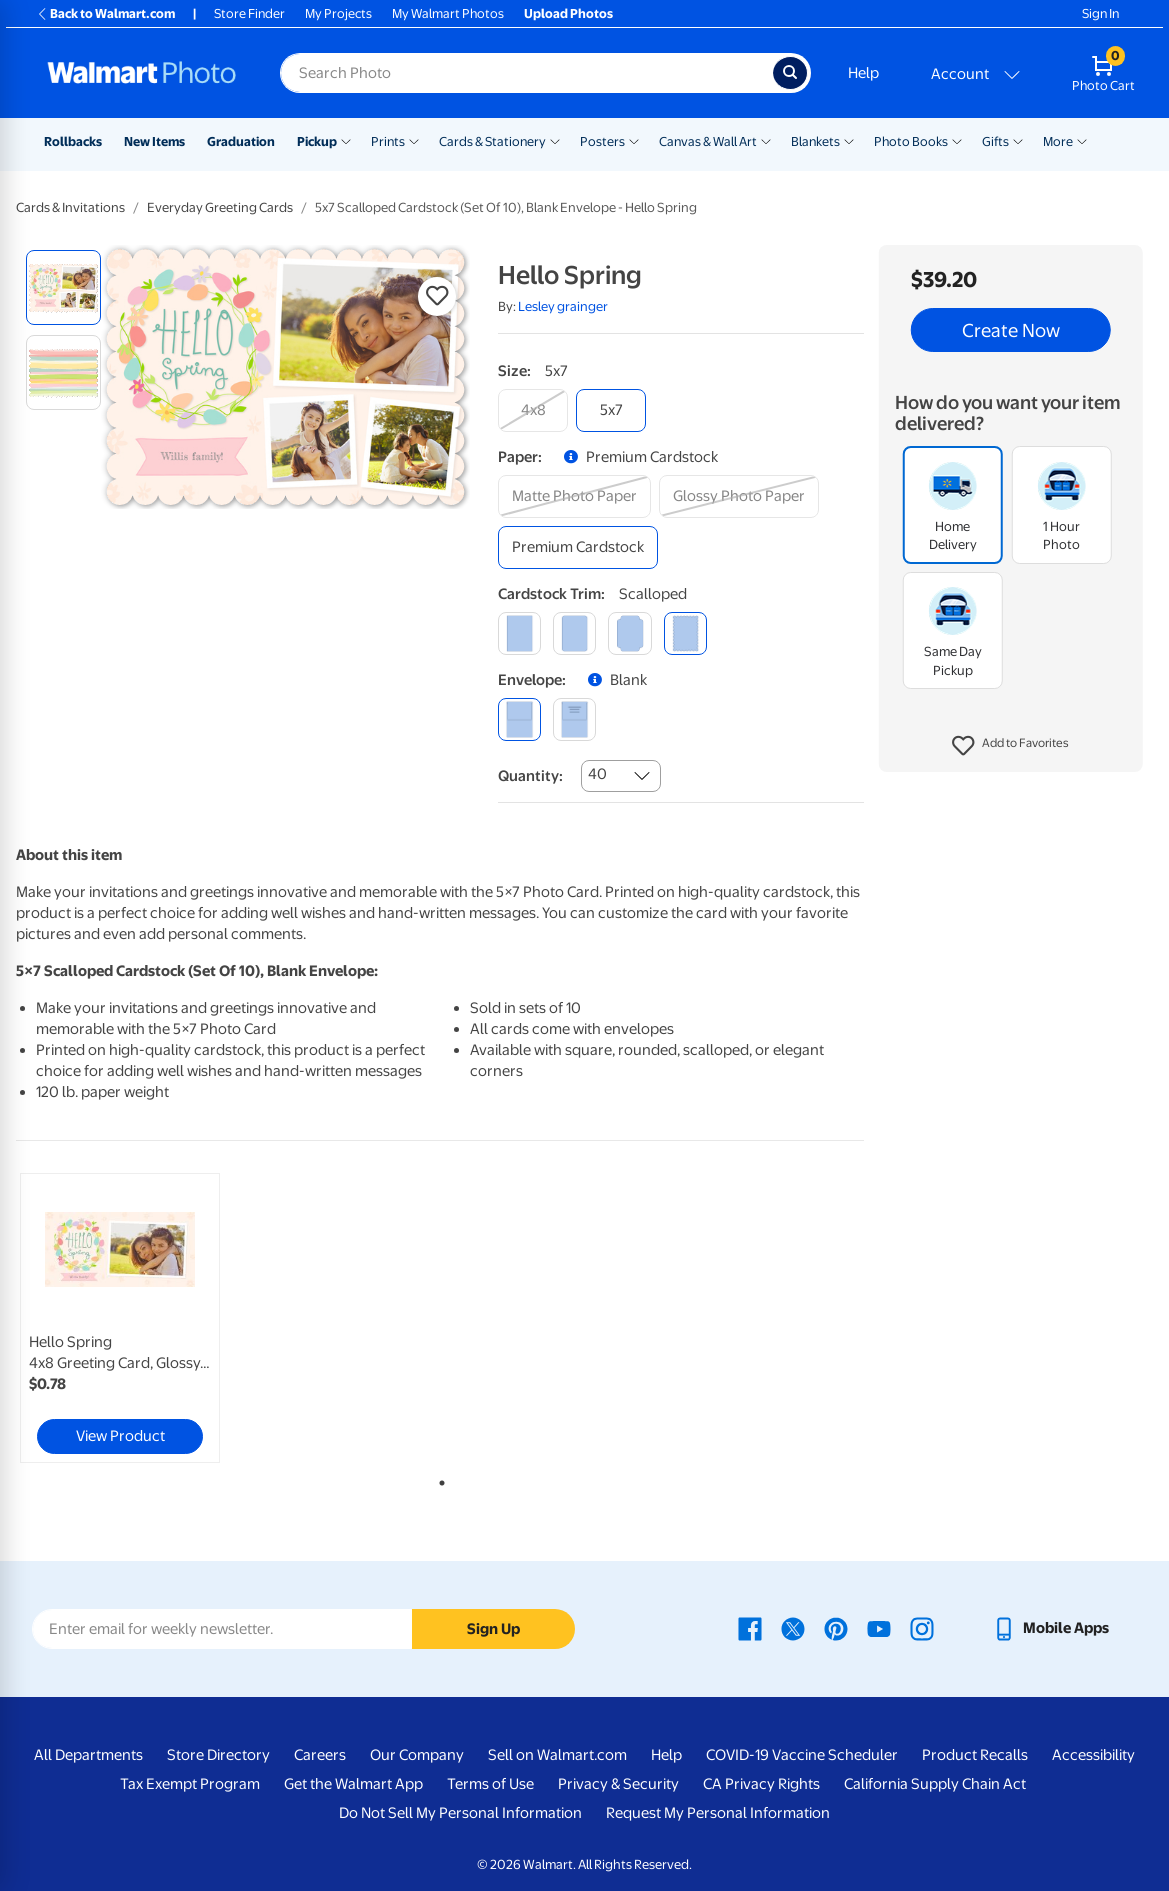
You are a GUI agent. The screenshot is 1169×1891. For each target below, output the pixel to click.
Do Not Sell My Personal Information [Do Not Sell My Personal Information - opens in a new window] (460, 1813)
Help (863, 73)
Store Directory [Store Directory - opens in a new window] (218, 1755)
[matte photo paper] (574, 496)
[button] (1010, 746)
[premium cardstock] (578, 547)
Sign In (1100, 13)
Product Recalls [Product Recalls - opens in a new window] (975, 1755)
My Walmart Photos (448, 13)
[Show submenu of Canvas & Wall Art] (766, 140)
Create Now (1011, 330)
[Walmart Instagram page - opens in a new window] (922, 1628)
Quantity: (530, 776)
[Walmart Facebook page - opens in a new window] (750, 1628)
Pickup (317, 141)
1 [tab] (438, 1479)
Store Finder (249, 13)
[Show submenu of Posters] (634, 140)
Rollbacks (73, 141)
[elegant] (629, 633)
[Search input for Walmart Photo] (526, 73)
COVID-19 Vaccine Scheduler (802, 1755)
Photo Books (911, 141)
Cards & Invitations (70, 207)
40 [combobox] (597, 774)
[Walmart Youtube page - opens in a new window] (879, 1628)
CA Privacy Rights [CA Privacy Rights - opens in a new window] (761, 1784)
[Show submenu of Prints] (414, 140)
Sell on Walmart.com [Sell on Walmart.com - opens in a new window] (557, 1755)
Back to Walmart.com (105, 13)
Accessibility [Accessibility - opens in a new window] (1093, 1755)
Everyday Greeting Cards (220, 207)
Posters (602, 141)
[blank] (519, 719)
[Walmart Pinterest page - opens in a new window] (836, 1628)
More (1058, 141)
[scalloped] (685, 633)
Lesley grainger (563, 306)
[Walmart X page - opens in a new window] (793, 1628)
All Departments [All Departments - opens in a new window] (88, 1755)
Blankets (815, 141)
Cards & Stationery (492, 141)
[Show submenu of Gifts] (1018, 140)
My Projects (338, 13)
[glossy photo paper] (739, 496)
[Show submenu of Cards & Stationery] (555, 140)
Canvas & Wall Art (708, 141)
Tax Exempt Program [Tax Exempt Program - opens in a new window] (190, 1784)
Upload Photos (568, 13)
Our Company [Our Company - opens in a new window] (417, 1755)
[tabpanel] (158, 1318)
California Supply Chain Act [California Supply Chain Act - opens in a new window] (935, 1784)
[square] (519, 633)
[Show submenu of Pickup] (346, 140)
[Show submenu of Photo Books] (957, 140)
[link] (120, 1318)
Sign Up (493, 1629)
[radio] (63, 287)
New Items (154, 141)
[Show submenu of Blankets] (849, 140)
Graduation (241, 141)
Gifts (995, 141)
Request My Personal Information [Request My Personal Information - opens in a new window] (718, 1813)
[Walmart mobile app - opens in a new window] (1050, 1628)
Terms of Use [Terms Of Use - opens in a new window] (490, 1784)
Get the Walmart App (353, 1784)
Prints (388, 141)
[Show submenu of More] (1082, 140)
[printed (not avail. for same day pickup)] (574, 719)
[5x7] (611, 410)
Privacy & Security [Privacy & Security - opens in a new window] (618, 1784)
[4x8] (533, 410)
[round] (574, 633)
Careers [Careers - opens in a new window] (320, 1755)
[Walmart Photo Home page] (142, 73)
